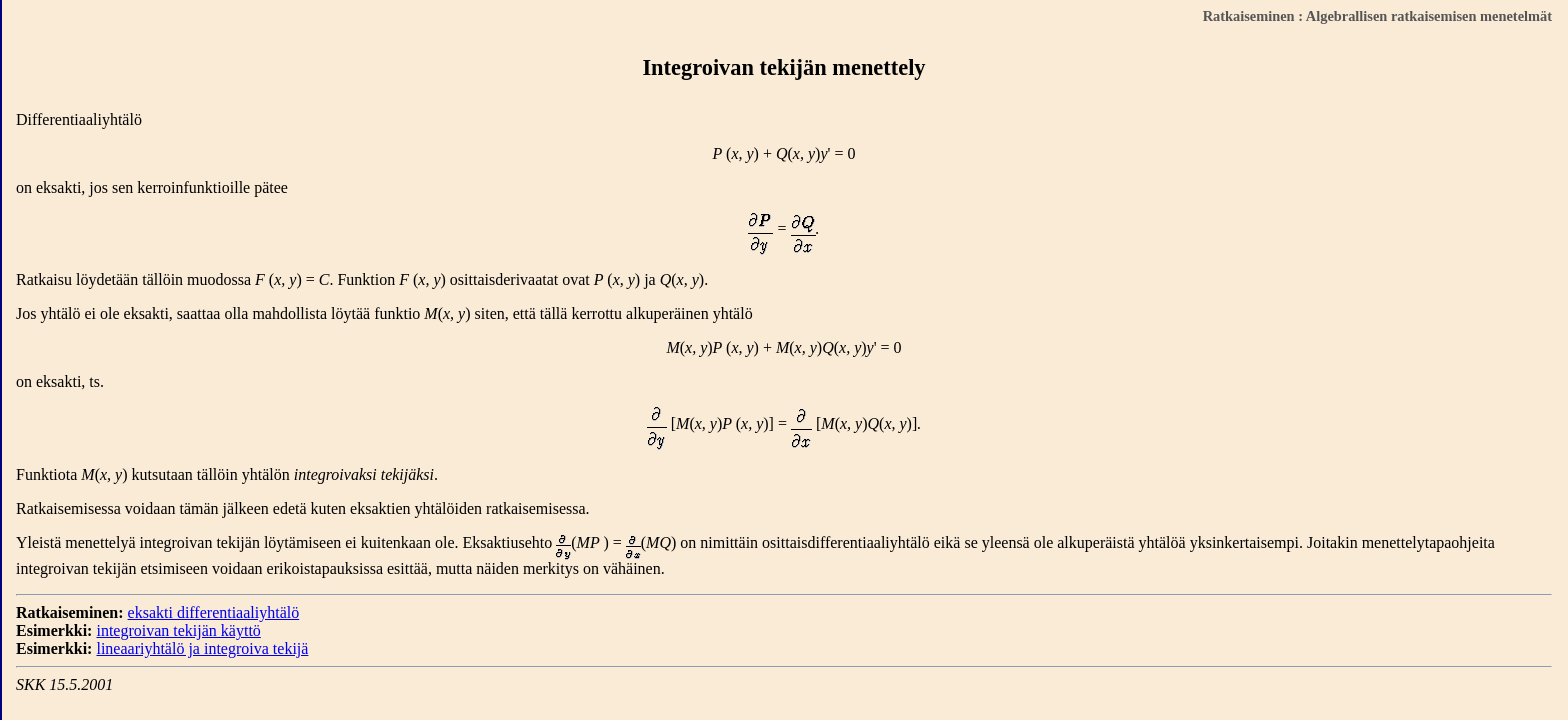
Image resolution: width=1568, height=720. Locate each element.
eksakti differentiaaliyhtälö (214, 612)
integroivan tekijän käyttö (178, 630)
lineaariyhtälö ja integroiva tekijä (202, 648)
